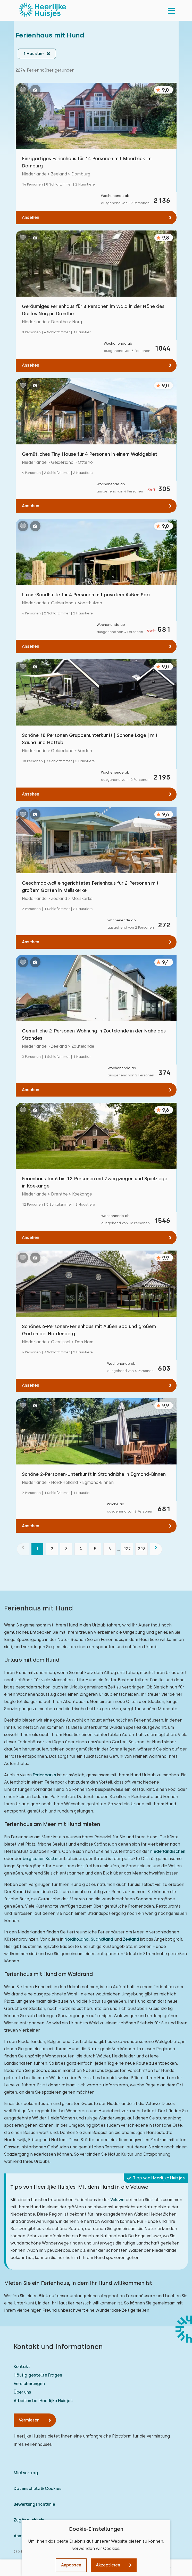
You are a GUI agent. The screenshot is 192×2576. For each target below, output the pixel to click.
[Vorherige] (23, 1549)
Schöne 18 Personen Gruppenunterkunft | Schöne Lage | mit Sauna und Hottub (89, 738)
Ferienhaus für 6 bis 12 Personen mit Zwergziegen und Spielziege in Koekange (94, 1182)
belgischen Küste (40, 1858)
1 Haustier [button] (33, 53)
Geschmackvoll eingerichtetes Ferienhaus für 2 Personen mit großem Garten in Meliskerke (90, 886)
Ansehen (30, 217)
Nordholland (76, 1939)
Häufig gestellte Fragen (38, 2375)
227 (127, 1548)
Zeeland (131, 1939)
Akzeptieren (108, 2565)
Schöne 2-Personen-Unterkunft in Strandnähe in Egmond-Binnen (94, 1474)
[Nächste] (156, 1549)
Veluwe (117, 2199)
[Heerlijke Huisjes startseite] (42, 10)
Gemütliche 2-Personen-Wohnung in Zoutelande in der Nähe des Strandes (94, 1034)
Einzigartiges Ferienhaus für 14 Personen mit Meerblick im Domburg (87, 162)
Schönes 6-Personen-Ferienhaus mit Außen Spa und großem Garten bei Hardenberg (89, 1330)
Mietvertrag (26, 2472)
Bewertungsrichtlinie (34, 2504)
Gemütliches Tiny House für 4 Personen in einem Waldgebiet (89, 454)
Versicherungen (29, 2383)
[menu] (171, 10)
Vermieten (29, 2420)
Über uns (22, 2392)
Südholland (102, 1939)
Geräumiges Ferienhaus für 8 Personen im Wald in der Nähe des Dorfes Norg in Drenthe (93, 310)
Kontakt (22, 2366)
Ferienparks (44, 1774)
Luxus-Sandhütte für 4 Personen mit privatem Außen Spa (86, 594)
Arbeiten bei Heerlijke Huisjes (43, 2400)
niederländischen (167, 1851)
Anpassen (71, 2565)
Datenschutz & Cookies (38, 2488)
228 (141, 1548)
